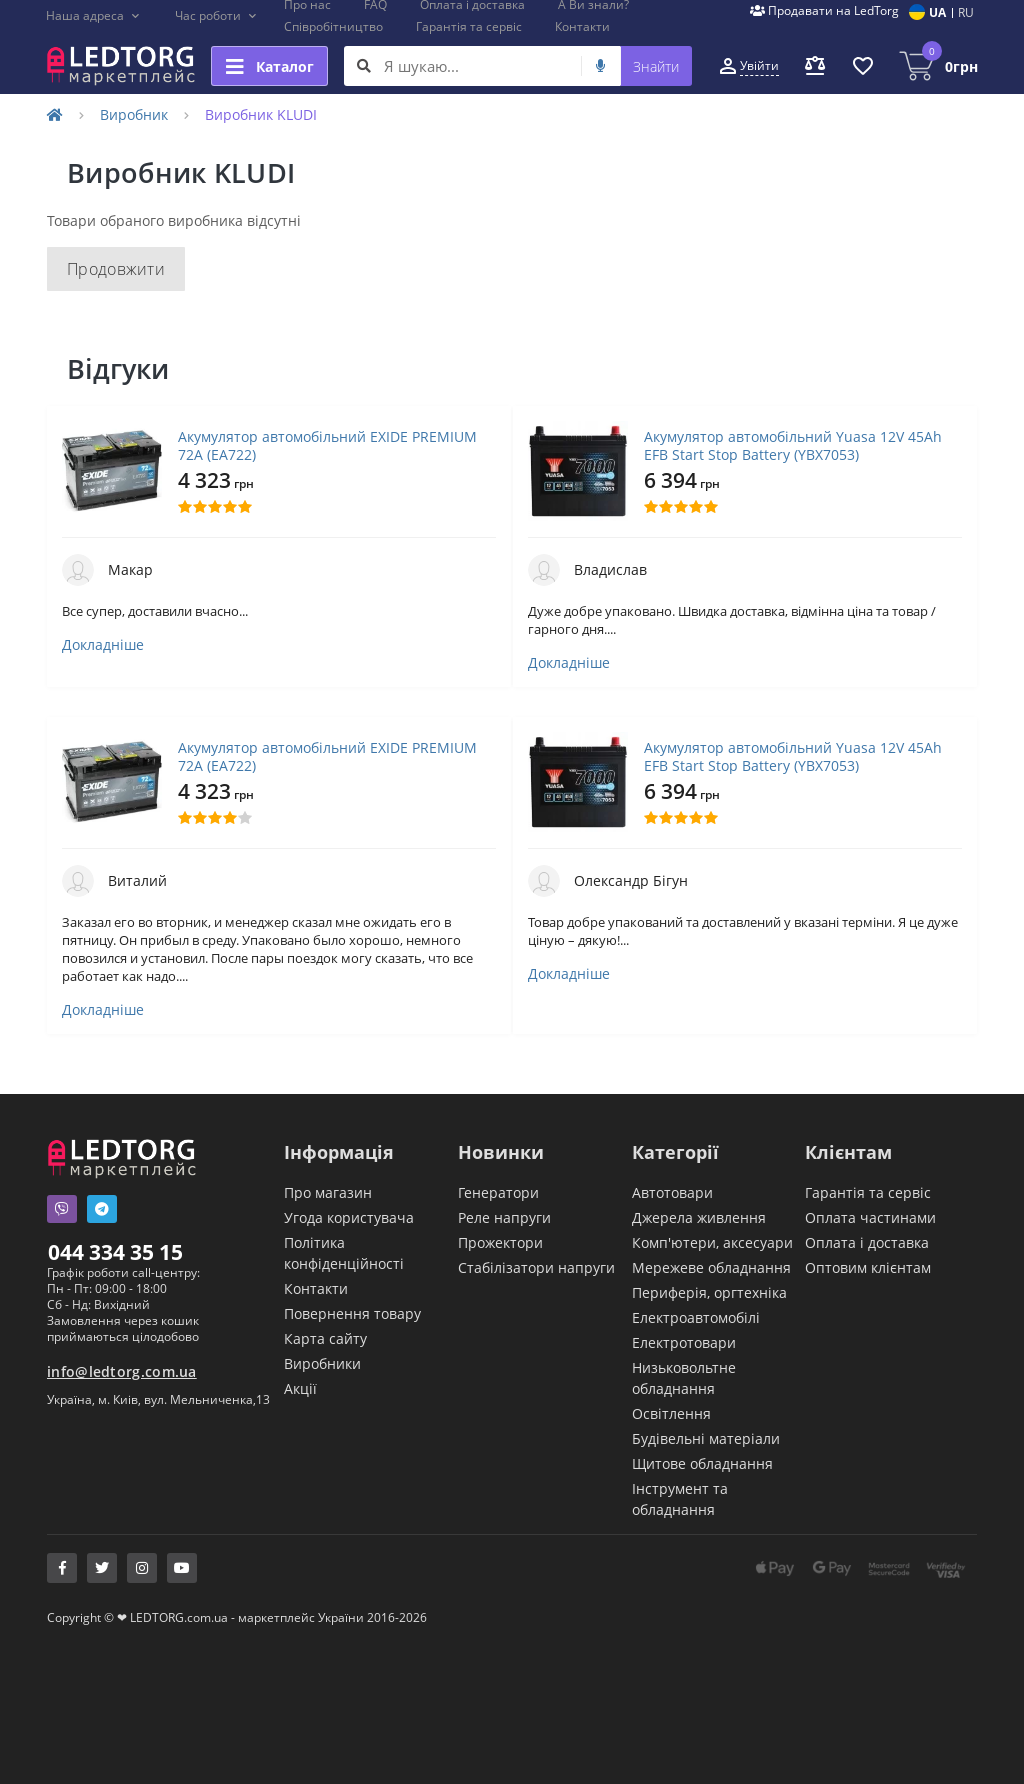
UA (937, 12)
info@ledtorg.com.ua (122, 1371)
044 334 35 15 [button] (115, 1252)
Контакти (582, 26)
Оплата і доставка (867, 1242)
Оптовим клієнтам (868, 1267)
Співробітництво (333, 26)
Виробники (322, 1363)
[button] (93, 16)
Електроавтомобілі (696, 1317)
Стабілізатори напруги (536, 1267)
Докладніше (103, 645)
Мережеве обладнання (711, 1267)
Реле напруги (504, 1217)
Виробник (134, 114)
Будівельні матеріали (706, 1438)
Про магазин (328, 1192)
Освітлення (671, 1413)
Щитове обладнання (702, 1463)
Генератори (498, 1192)
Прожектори (500, 1242)
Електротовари (684, 1342)
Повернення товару (352, 1313)
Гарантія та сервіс (469, 26)
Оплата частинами (870, 1217)
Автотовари (672, 1192)
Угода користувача (349, 1217)
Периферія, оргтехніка (709, 1292)
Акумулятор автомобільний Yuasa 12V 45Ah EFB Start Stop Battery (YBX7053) (793, 446)
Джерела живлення (699, 1217)
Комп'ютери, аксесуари (712, 1242)
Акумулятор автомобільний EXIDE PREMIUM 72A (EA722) (327, 446)
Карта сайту (325, 1338)
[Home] (55, 114)
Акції (300, 1388)
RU (966, 12)
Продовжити (116, 269)
